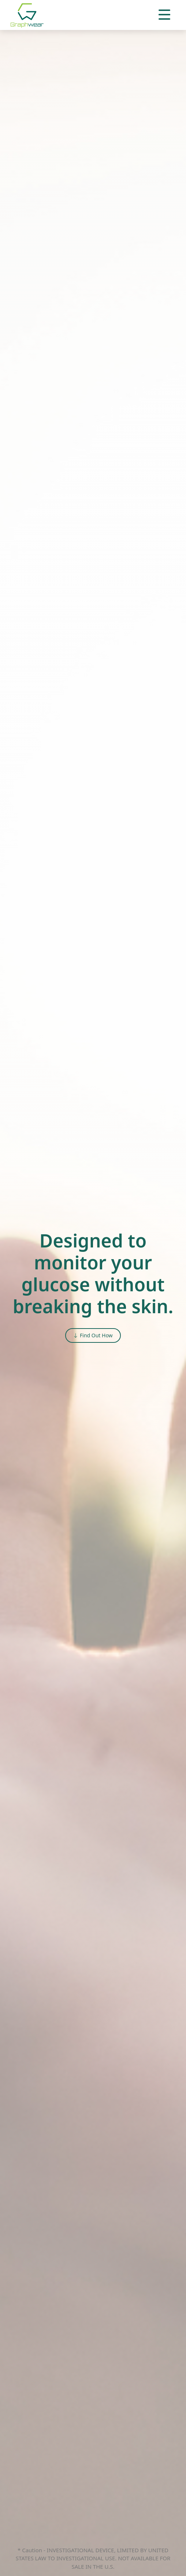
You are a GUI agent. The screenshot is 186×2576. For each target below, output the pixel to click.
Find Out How (92, 1335)
